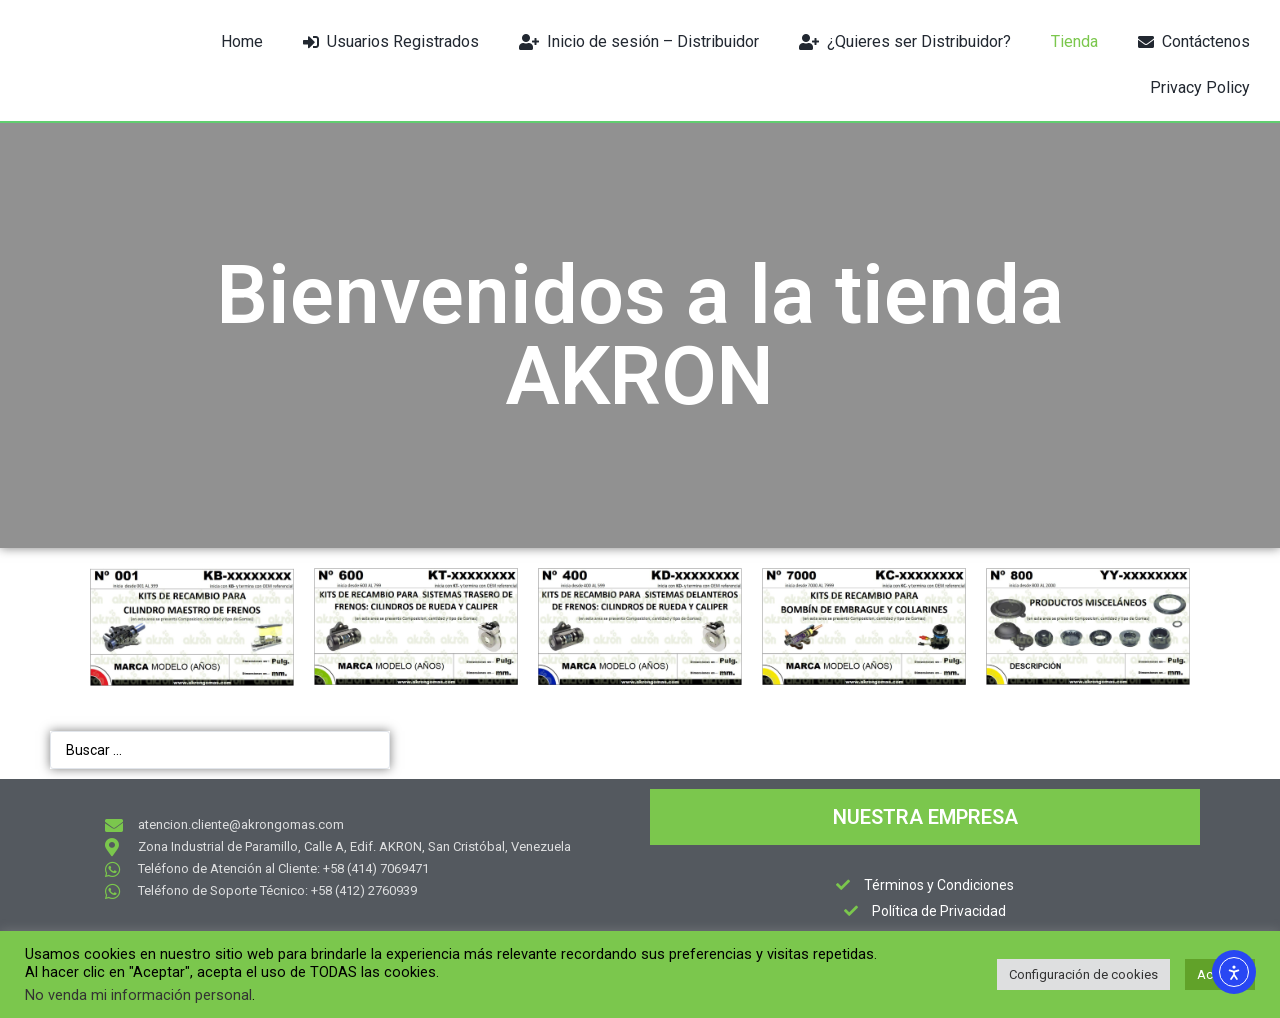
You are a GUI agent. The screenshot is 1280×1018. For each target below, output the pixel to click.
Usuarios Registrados (391, 41)
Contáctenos (1194, 41)
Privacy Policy (1200, 87)
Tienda (1074, 41)
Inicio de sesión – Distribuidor (639, 41)
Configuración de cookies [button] (1083, 974)
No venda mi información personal (138, 995)
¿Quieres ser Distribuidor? (905, 41)
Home (242, 41)
